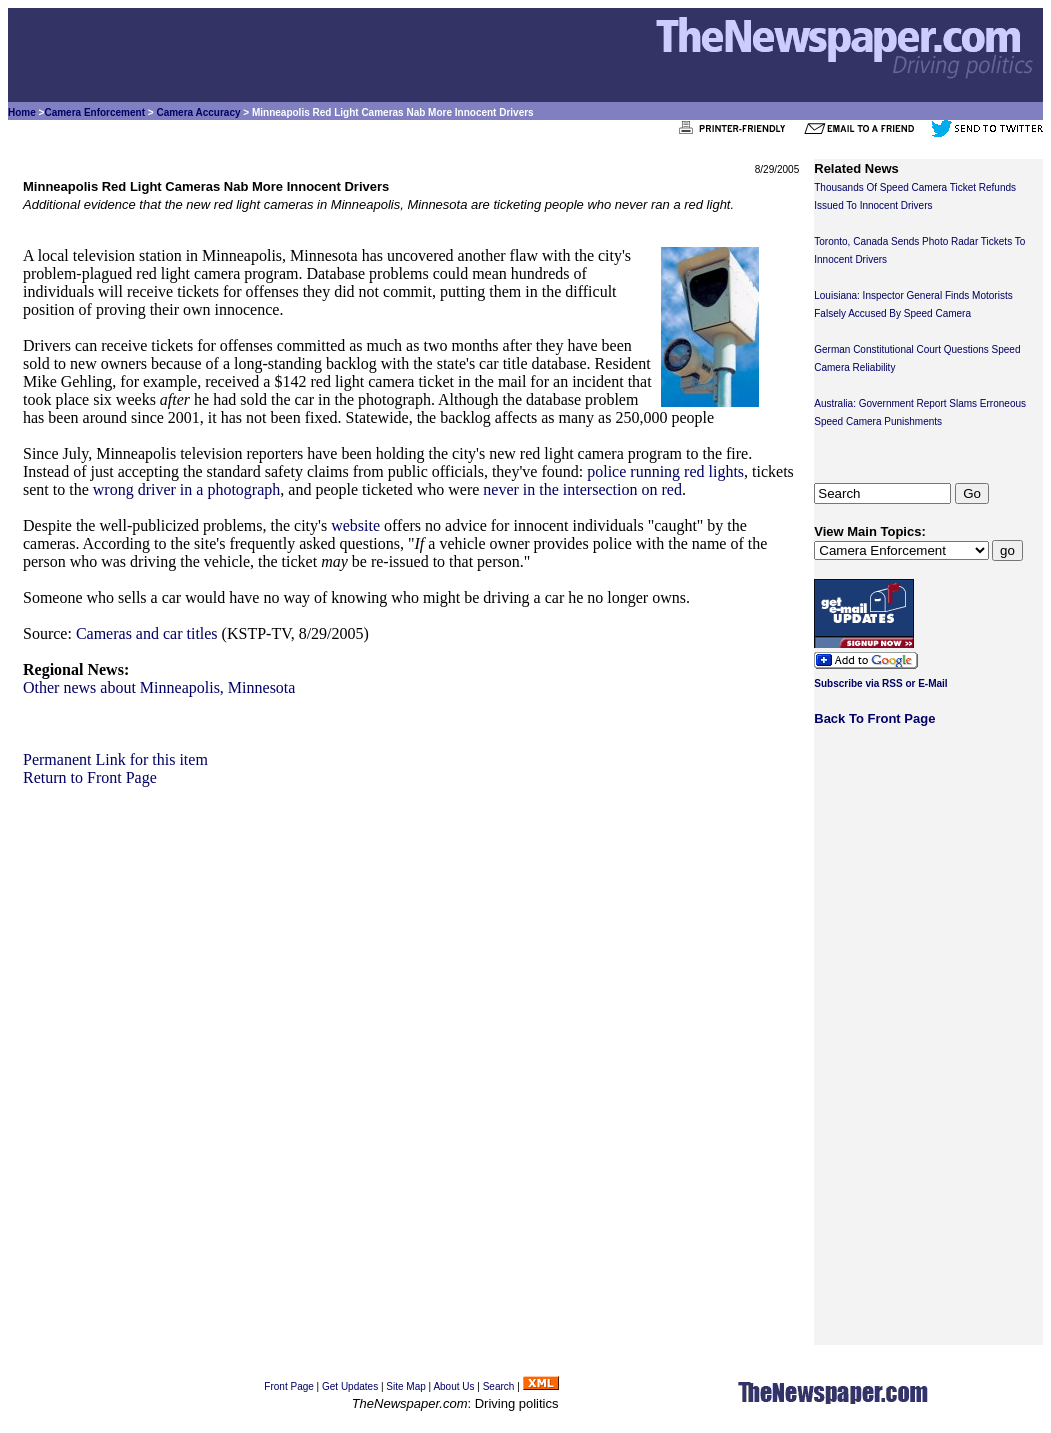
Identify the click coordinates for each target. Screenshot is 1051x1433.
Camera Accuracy (198, 112)
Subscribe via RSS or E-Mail (880, 683)
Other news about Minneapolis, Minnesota (159, 687)
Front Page (288, 1386)
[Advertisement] (411, 927)
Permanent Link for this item (115, 759)
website (355, 525)
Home (22, 112)
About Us (453, 1386)
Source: (47, 633)
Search (499, 1386)
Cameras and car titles (147, 633)
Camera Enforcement (94, 112)
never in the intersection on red (582, 489)
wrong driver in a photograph (187, 489)
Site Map (405, 1386)
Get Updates (350, 1386)
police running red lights (665, 471)
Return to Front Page (90, 777)
